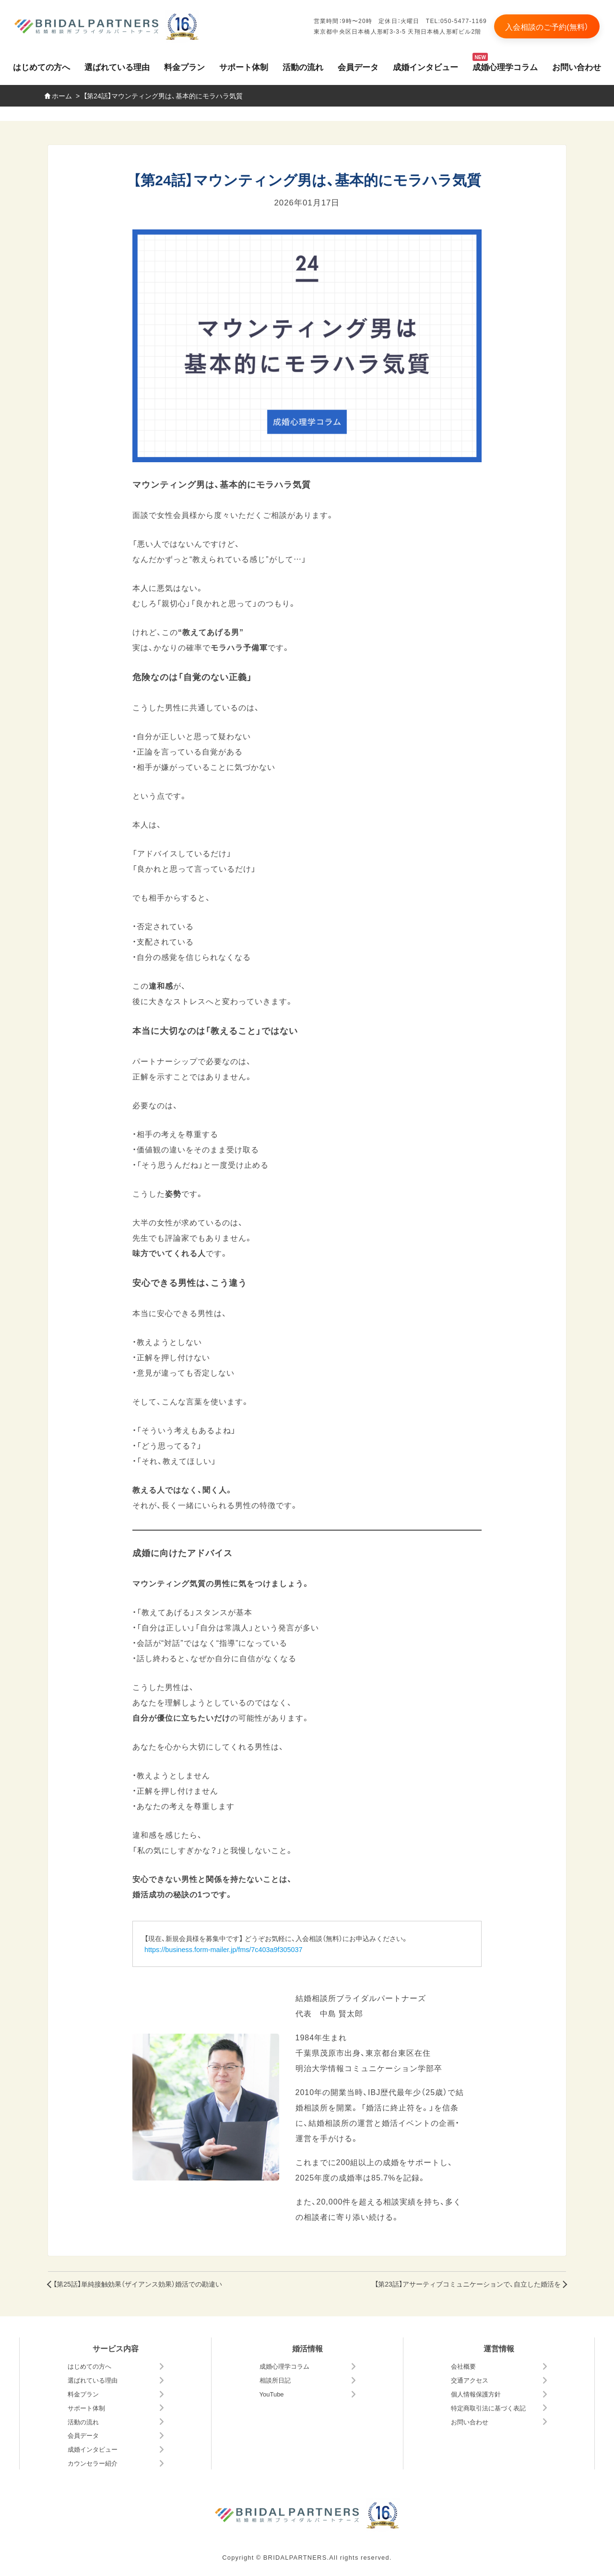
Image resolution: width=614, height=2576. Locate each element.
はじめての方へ (41, 66)
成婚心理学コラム (505, 66)
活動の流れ (303, 66)
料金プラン (184, 66)
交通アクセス (469, 2379)
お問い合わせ (576, 66)
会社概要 (463, 2366)
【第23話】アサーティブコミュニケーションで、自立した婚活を (468, 2283)
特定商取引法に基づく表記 (488, 2407)
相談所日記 (275, 2379)
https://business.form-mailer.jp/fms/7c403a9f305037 (223, 1949)
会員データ (358, 66)
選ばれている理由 (117, 66)
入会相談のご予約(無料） (546, 26)
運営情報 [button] (499, 2348)
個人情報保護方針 (476, 2393)
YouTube (272, 2393)
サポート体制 (243, 66)
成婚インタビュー (425, 66)
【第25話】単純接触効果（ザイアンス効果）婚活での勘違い (137, 2283)
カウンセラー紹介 (93, 2463)
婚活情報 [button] (307, 2348)
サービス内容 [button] (116, 2348)
